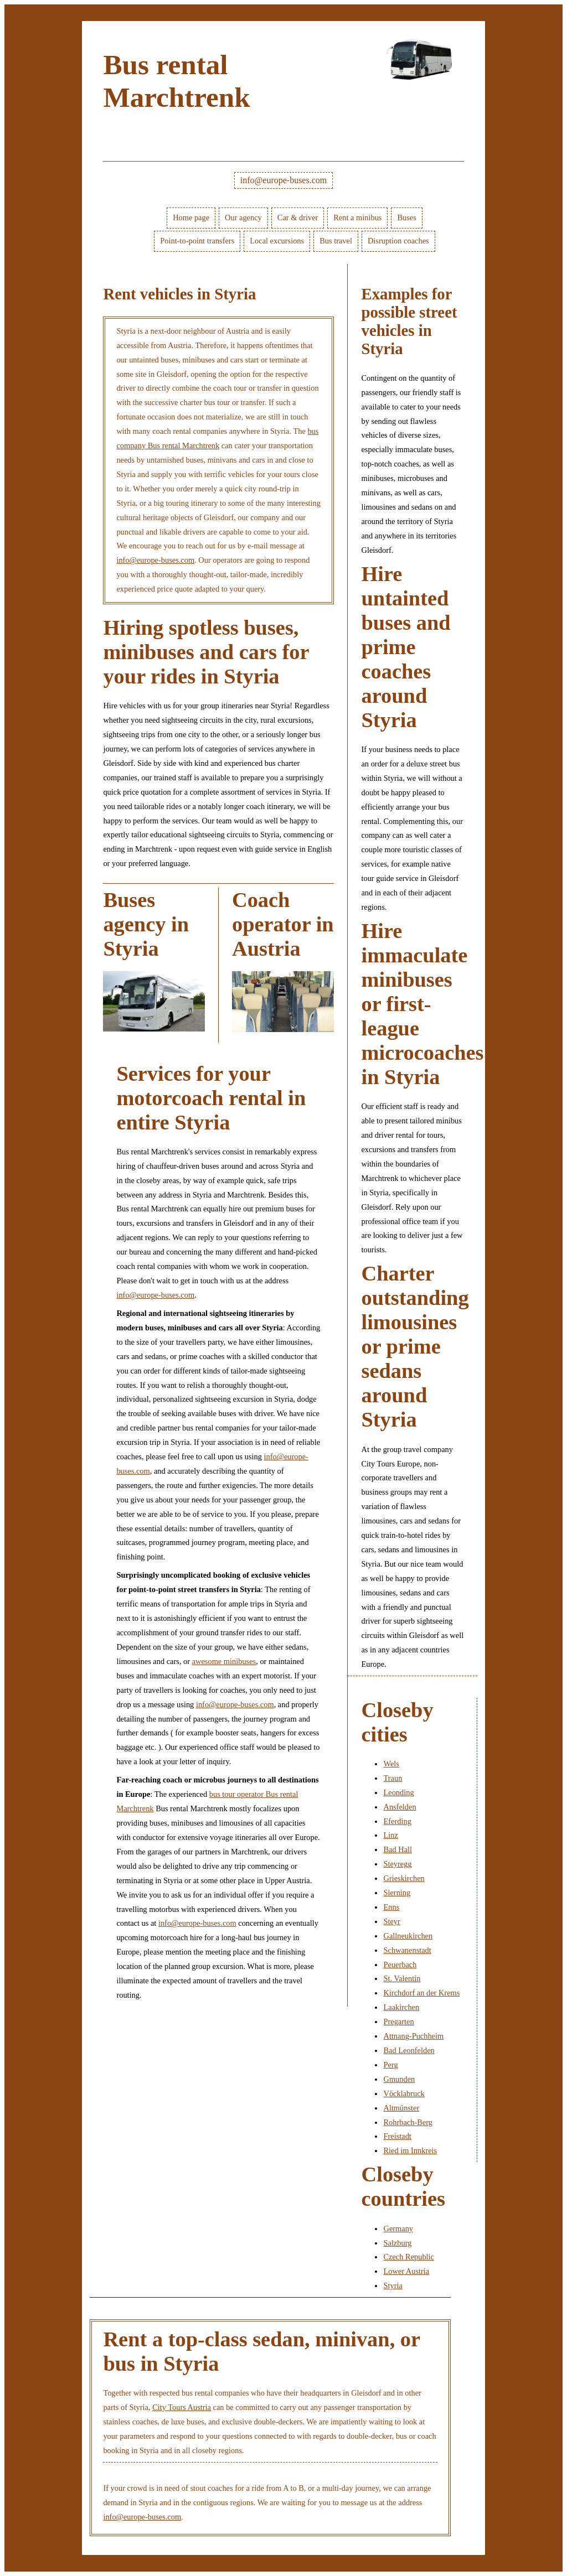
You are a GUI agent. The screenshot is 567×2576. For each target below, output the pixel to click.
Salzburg (397, 2242)
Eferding (397, 1821)
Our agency (243, 217)
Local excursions (277, 240)
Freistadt (397, 2136)
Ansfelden (399, 1806)
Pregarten (398, 2021)
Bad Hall (397, 1849)
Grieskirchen (403, 1878)
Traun (392, 1778)
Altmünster (401, 2107)
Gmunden (399, 2079)
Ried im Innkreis (410, 2150)
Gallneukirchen (407, 1935)
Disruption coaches (398, 240)
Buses (406, 217)
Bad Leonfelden (408, 2050)
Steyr (391, 1921)
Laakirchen (401, 2007)
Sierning (396, 1892)
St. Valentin (401, 1978)
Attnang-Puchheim (413, 2035)
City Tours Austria (181, 2407)
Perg (390, 2064)
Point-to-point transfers (197, 240)
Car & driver (297, 217)
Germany (398, 2228)
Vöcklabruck (403, 2093)
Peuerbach (399, 1964)
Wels (391, 1763)
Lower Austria (406, 2271)
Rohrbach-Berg (407, 2122)
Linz (390, 1835)
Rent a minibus (357, 217)
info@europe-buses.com (283, 180)
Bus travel (335, 240)
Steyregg (397, 1863)
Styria (392, 2285)
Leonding (398, 1792)
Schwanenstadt (407, 1950)
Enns (391, 1907)
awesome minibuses (224, 1661)
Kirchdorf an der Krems (421, 1992)
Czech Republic (408, 2256)
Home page (191, 217)
